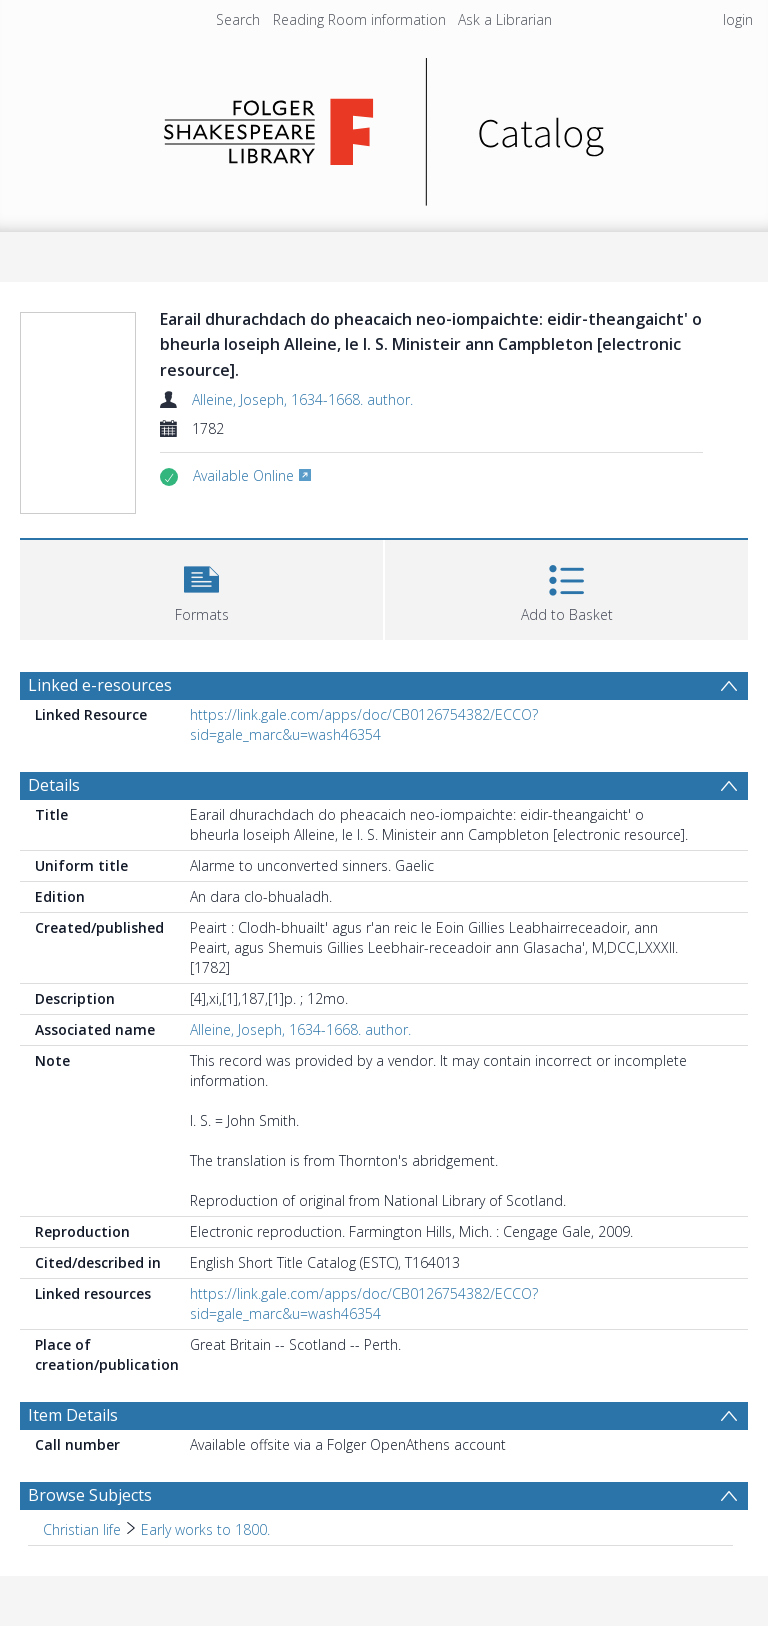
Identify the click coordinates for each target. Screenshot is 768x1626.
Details (54, 785)
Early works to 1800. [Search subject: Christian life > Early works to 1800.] (205, 1529)
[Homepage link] (384, 126)
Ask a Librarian (505, 19)
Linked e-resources (100, 685)
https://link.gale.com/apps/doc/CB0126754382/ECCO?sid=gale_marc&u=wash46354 (364, 724)
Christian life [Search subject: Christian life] (82, 1529)
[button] (201, 587)
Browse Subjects (90, 1495)
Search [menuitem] (238, 19)
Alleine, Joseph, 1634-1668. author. (302, 399)
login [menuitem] (738, 19)
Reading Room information (359, 19)
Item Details (73, 1415)
